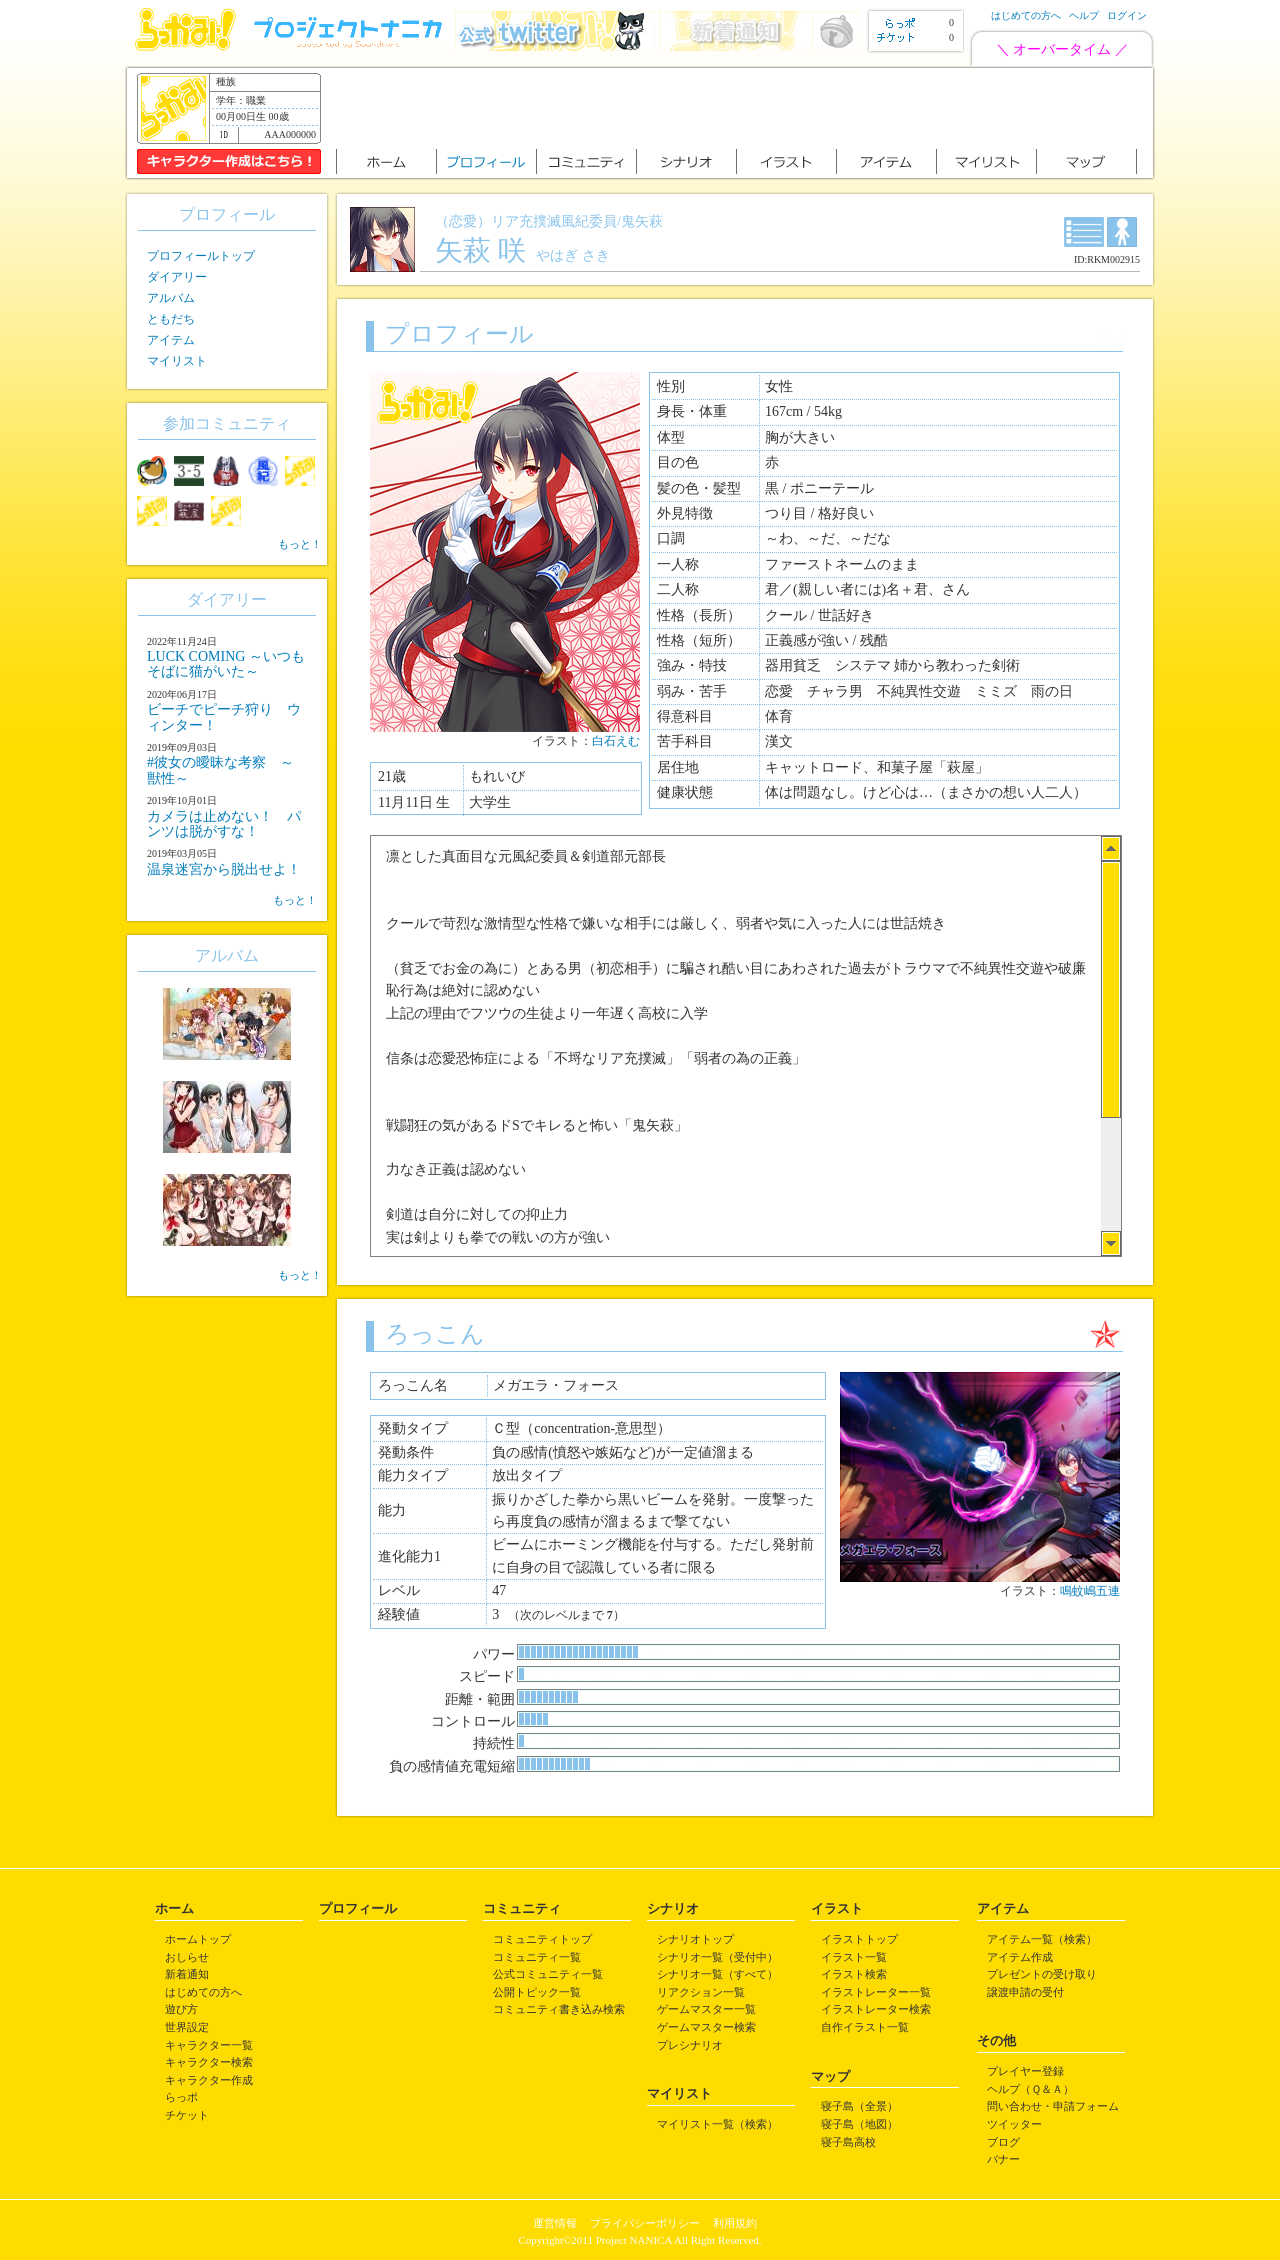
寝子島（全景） (859, 2106)
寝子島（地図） (859, 2124)
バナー (1003, 2159)
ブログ (1003, 2142)
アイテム (171, 340)
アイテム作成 (1020, 1957)
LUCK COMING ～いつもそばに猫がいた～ (226, 664)
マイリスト (177, 361)
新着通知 (187, 1974)
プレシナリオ (690, 2045)
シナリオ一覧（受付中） (717, 1957)
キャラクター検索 (209, 2062)
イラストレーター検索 (876, 2009)
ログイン (1127, 15)
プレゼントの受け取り (1042, 1974)
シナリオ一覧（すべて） (717, 1974)
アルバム (171, 298)
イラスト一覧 (854, 1957)
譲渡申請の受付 (1025, 1992)
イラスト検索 (854, 1974)
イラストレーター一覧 (876, 1992)
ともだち (171, 319)
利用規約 (735, 2223)
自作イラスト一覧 (865, 2027)
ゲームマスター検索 (706, 2027)
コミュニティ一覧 (537, 1957)
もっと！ (300, 544)
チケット (187, 2115)
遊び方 (181, 2009)
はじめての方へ (1026, 15)
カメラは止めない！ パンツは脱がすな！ (224, 824)
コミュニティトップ (542, 1939)
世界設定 (187, 2027)
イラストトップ (859, 1939)
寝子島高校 (848, 2142)
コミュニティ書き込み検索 (559, 2009)
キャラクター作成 (209, 2080)
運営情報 (555, 2223)
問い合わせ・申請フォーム (1053, 2106)
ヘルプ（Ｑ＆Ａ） (1030, 2089)
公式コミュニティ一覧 (548, 1974)
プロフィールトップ (201, 256)
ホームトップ (198, 1939)
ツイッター (1014, 2124)
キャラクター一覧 (209, 2045)
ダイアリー (177, 277)
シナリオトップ (695, 1939)
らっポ (181, 2097)
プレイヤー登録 (1025, 2071)
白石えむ (616, 741)
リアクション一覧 (701, 1992)
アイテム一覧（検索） (1042, 1939)
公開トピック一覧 (537, 1992)
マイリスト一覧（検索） (717, 2124)
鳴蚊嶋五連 (1090, 1591)
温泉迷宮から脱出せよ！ (224, 869)
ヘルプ (1084, 15)
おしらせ (187, 1957)
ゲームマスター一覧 (706, 2009)
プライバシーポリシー (645, 2223)
